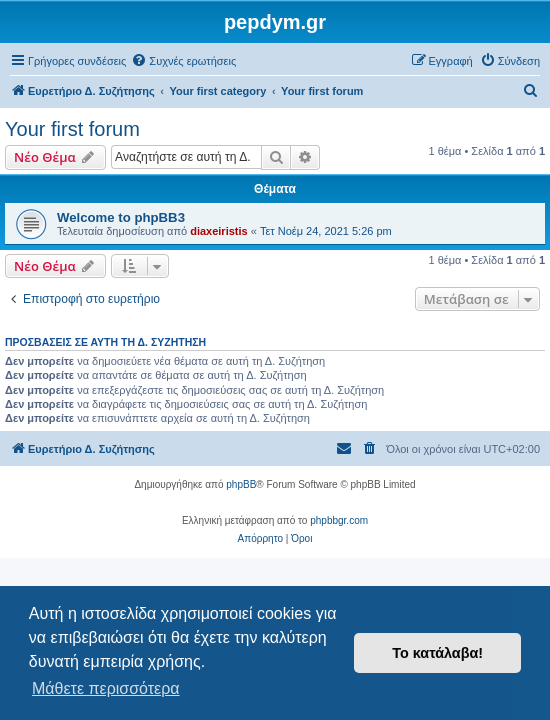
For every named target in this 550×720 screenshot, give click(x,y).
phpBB (241, 484)
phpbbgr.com (339, 520)
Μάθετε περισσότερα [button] (106, 688)
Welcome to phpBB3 (121, 217)
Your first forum (72, 129)
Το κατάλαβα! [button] (437, 653)
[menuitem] (183, 61)
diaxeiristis (218, 231)
